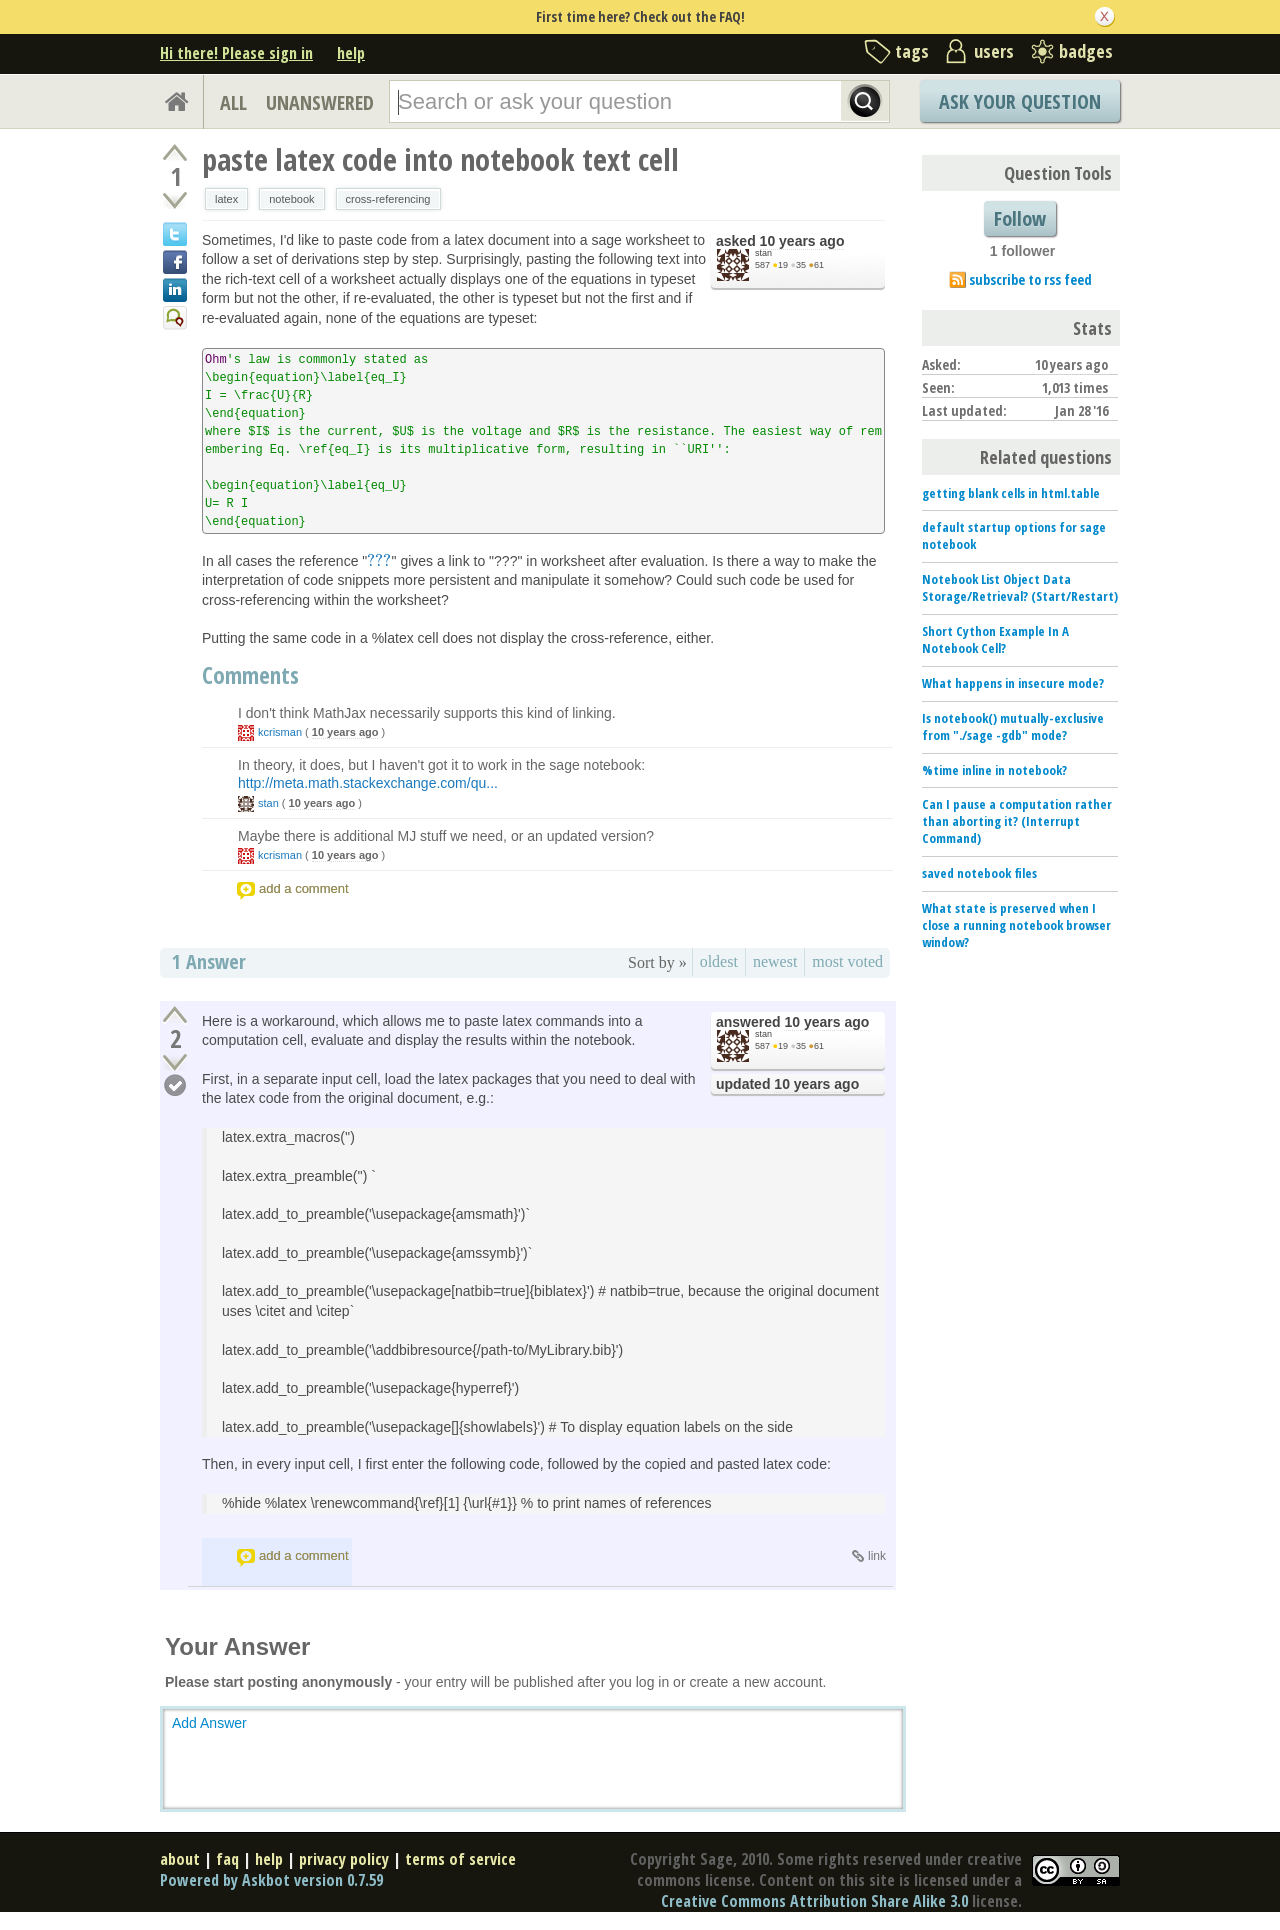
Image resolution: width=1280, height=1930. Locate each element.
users (994, 51)
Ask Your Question (1020, 101)
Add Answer (209, 1723)
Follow (1020, 218)
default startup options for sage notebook (1014, 535)
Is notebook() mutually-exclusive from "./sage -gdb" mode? (1013, 726)
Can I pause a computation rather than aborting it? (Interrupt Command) (1017, 821)
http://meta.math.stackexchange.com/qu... (368, 783)
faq (227, 1859)
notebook (291, 199)
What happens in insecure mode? (1013, 683)
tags (912, 51)
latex (226, 199)
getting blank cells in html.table (1011, 493)
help (351, 53)
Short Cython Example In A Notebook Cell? (995, 639)
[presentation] (379, 561)
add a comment (304, 888)
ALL (233, 102)
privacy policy (344, 1859)
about (180, 1859)
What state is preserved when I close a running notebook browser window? (1016, 925)
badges (1086, 51)
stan (763, 253)
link (877, 1556)
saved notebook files (979, 873)
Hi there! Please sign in (236, 53)
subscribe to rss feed (1030, 279)
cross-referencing (388, 199)
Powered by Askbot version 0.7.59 (271, 1880)
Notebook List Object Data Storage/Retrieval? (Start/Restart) (1020, 587)
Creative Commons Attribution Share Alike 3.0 (814, 1901)
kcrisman (280, 732)
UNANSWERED (320, 102)
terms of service (460, 1859)
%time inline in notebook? (994, 770)
